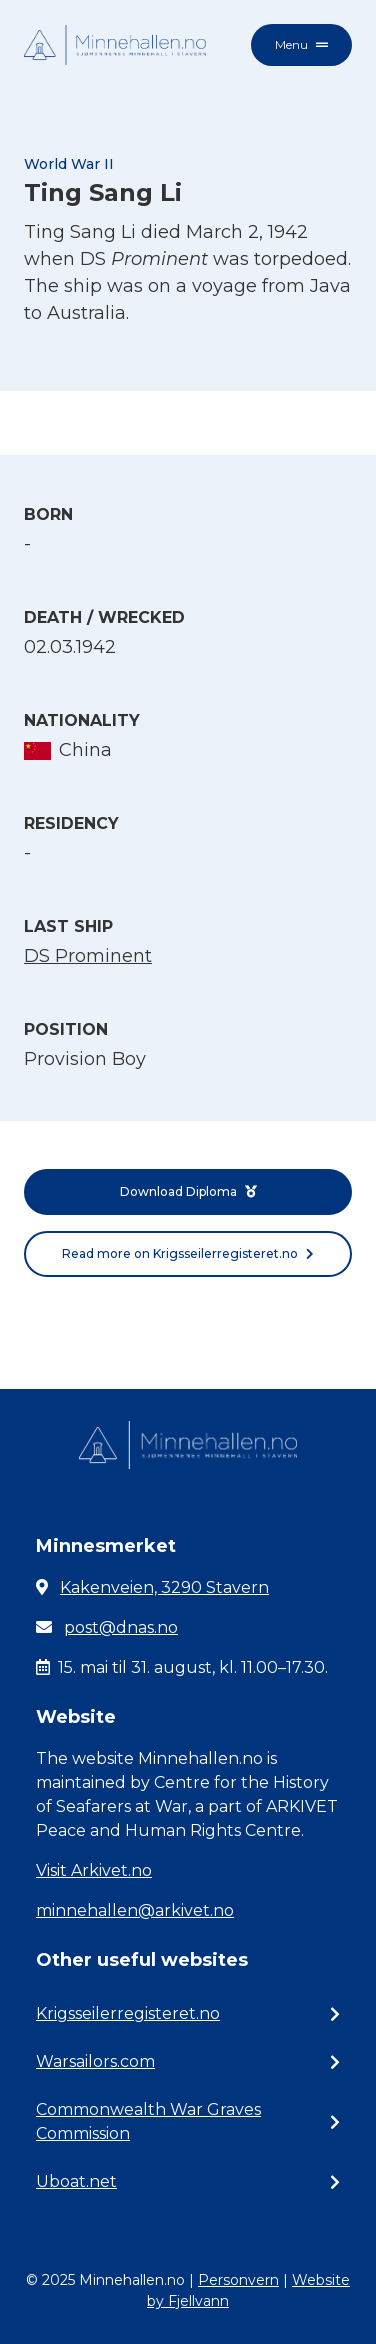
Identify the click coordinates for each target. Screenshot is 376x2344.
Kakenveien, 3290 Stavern (164, 1587)
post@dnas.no (121, 1627)
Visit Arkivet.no (94, 1870)
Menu (301, 44)
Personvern (238, 2280)
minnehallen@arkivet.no (135, 1910)
